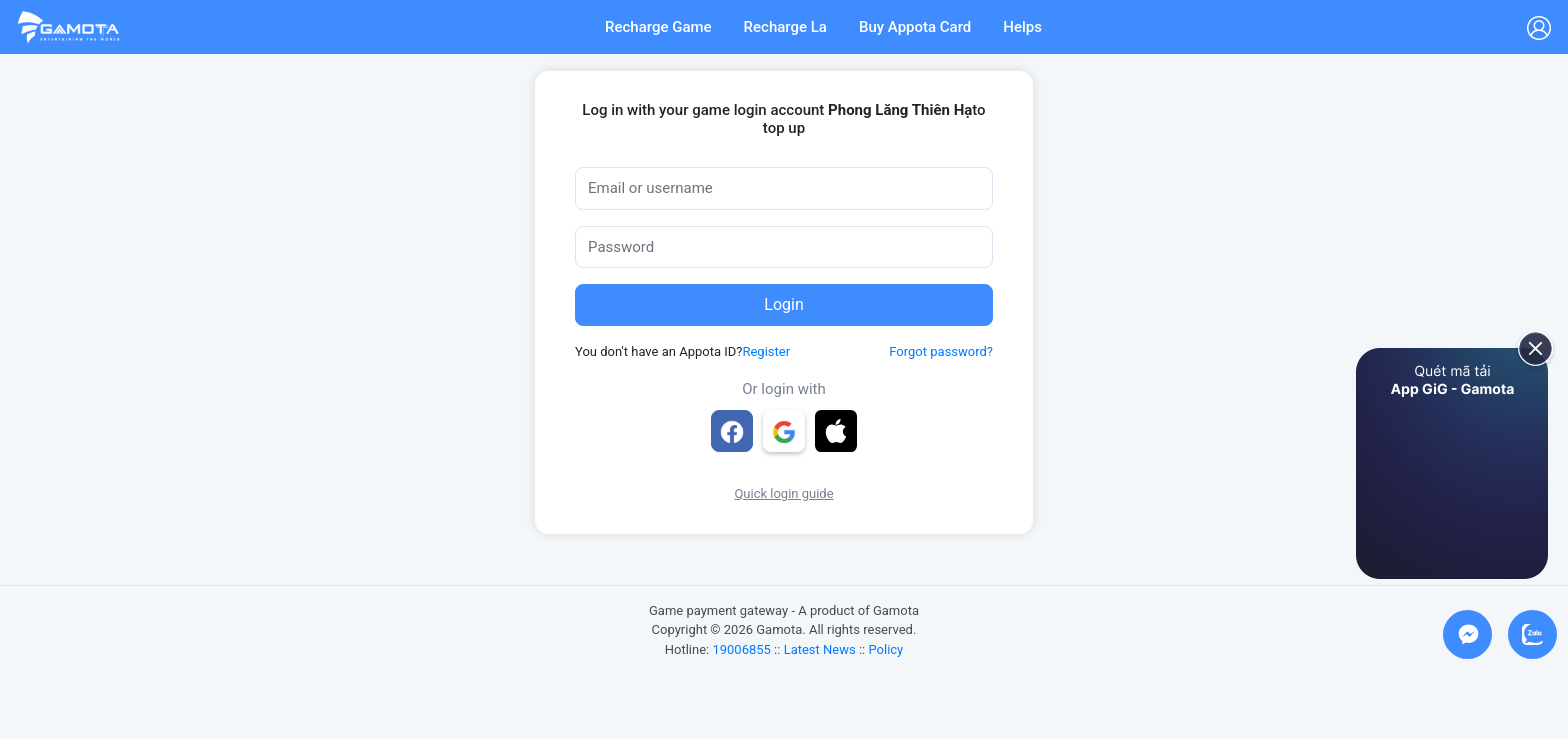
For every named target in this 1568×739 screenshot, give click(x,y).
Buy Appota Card (915, 27)
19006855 (741, 649)
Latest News (820, 649)
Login (783, 304)
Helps (1022, 27)
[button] (836, 431)
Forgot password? (941, 351)
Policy (885, 649)
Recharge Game (658, 27)
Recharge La (785, 27)
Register (766, 351)
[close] (1528, 348)
